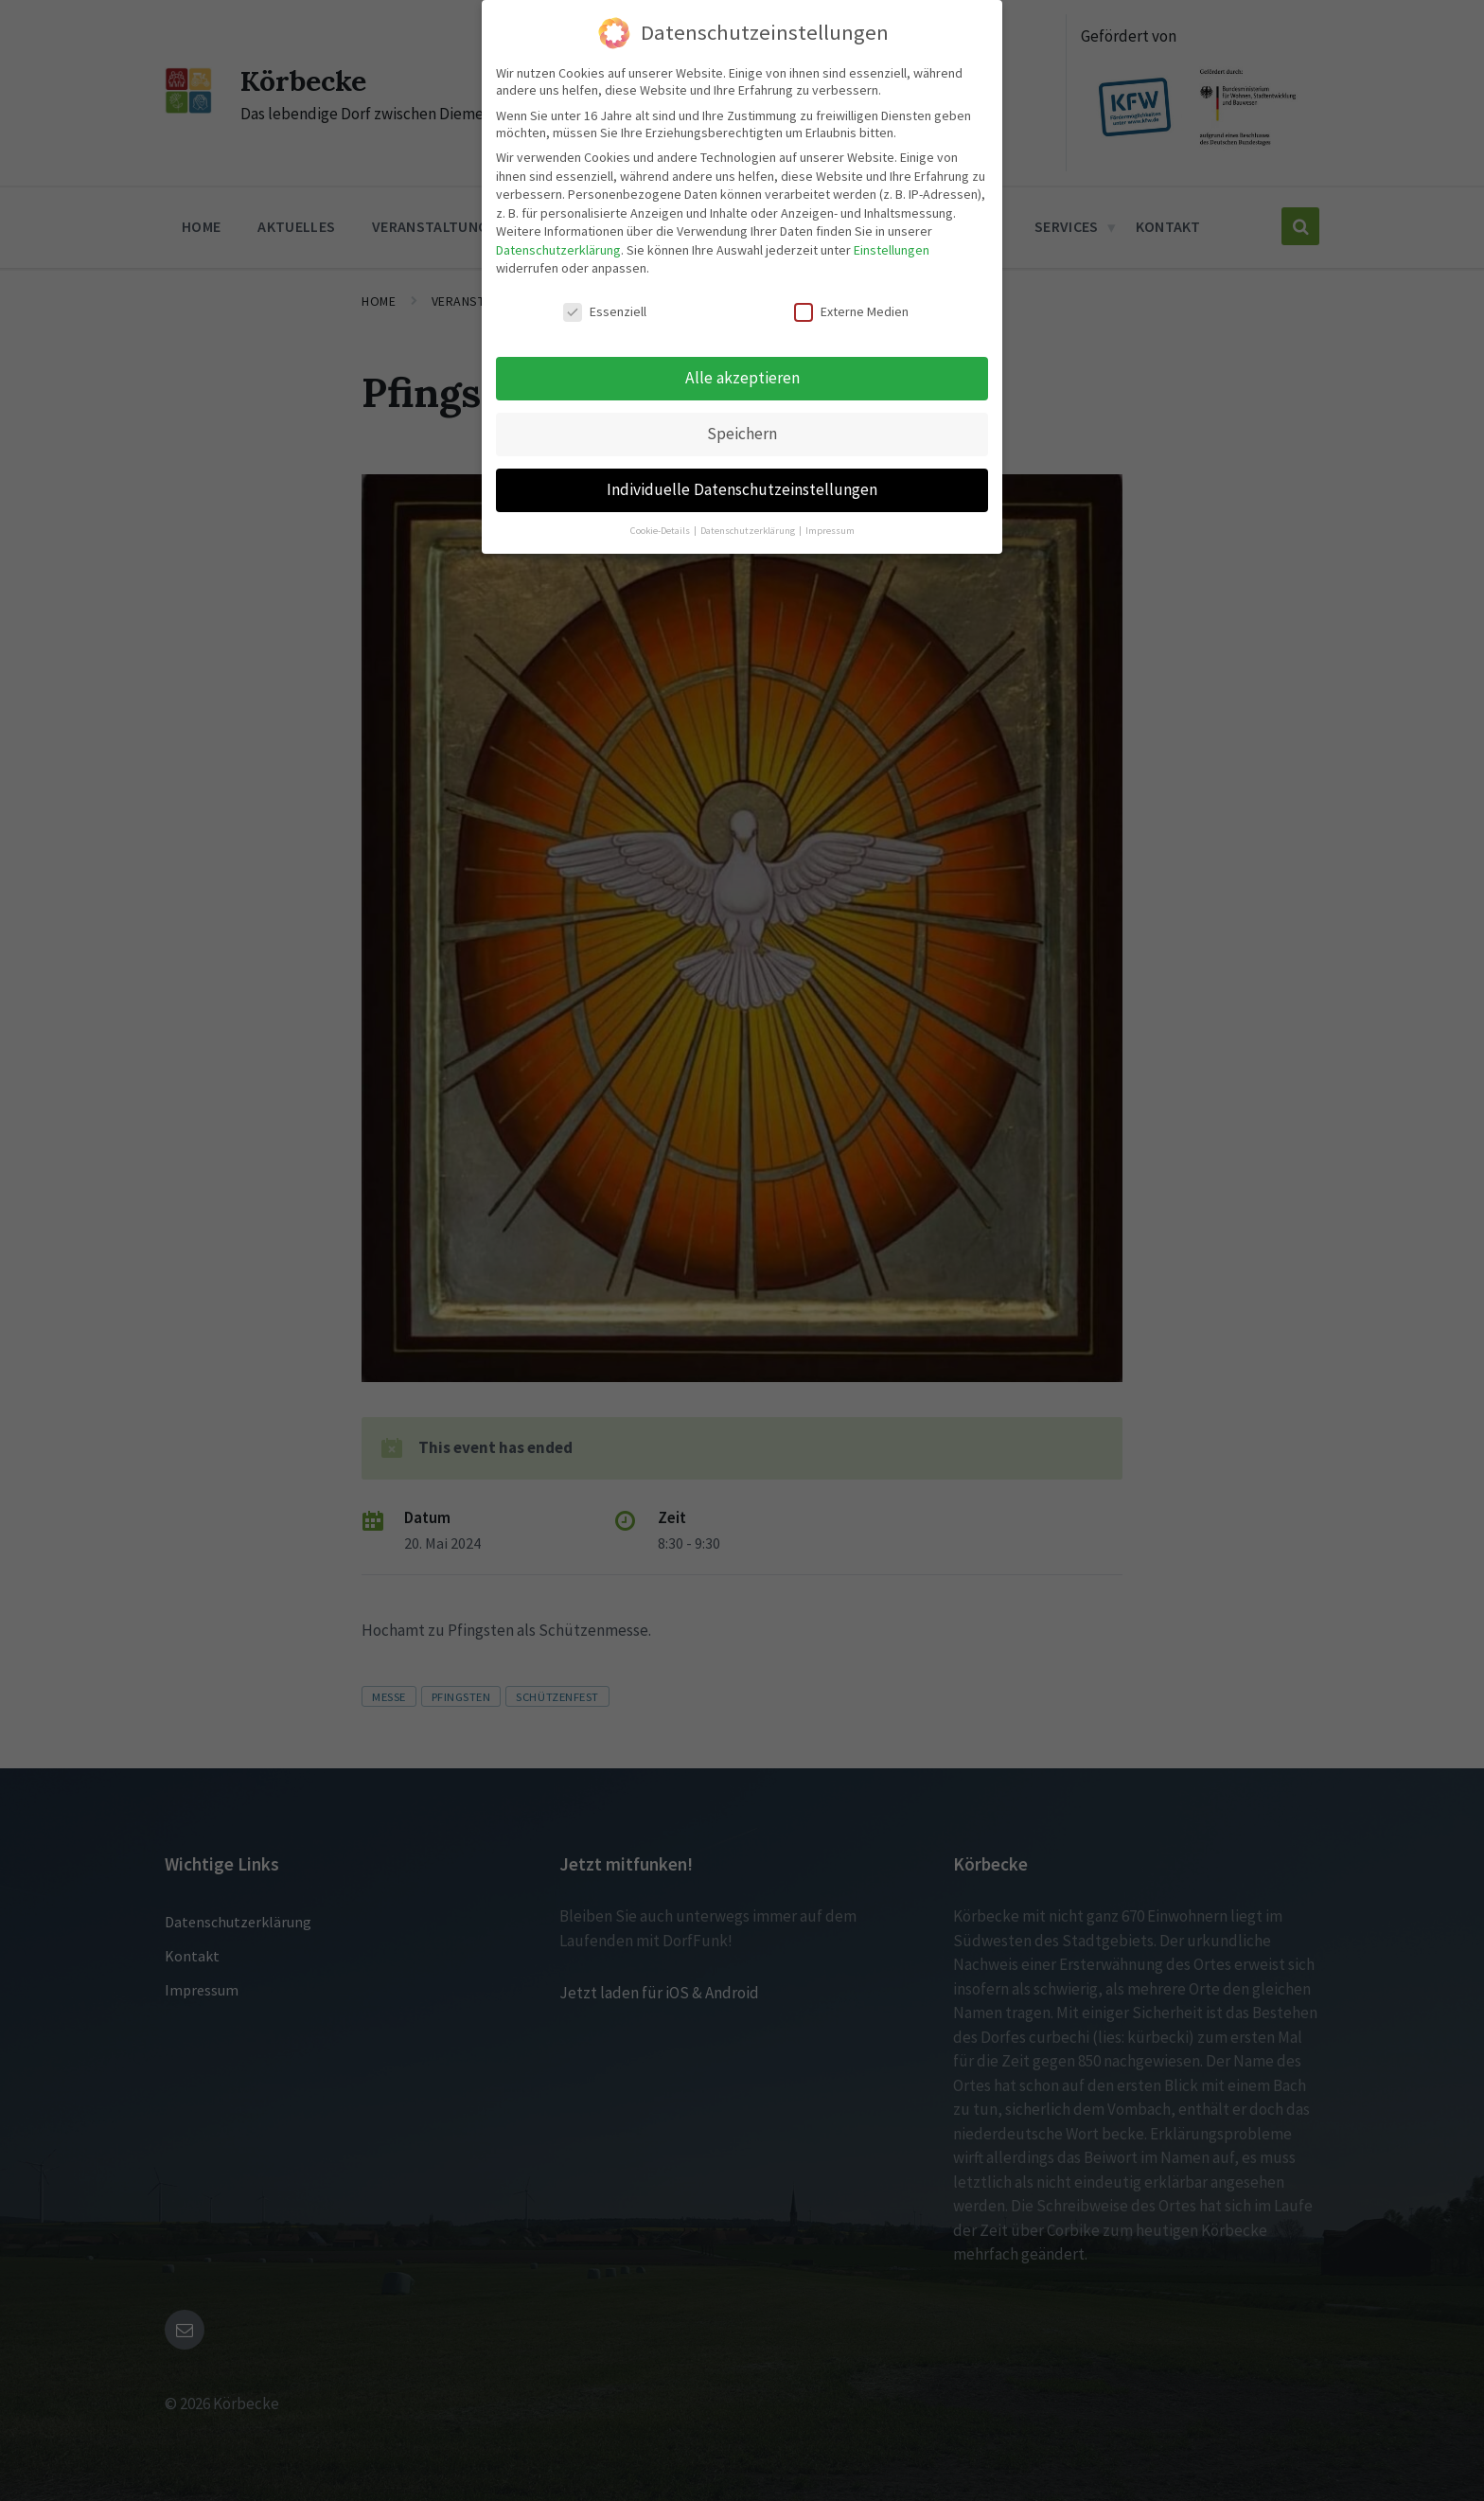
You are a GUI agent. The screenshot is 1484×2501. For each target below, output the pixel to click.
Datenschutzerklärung (558, 245)
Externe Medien (851, 307)
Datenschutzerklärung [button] (748, 526)
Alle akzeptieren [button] (742, 373)
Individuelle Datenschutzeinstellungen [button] (742, 484)
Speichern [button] (742, 428)
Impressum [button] (830, 526)
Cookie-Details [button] (661, 526)
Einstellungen (891, 245)
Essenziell (604, 307)
